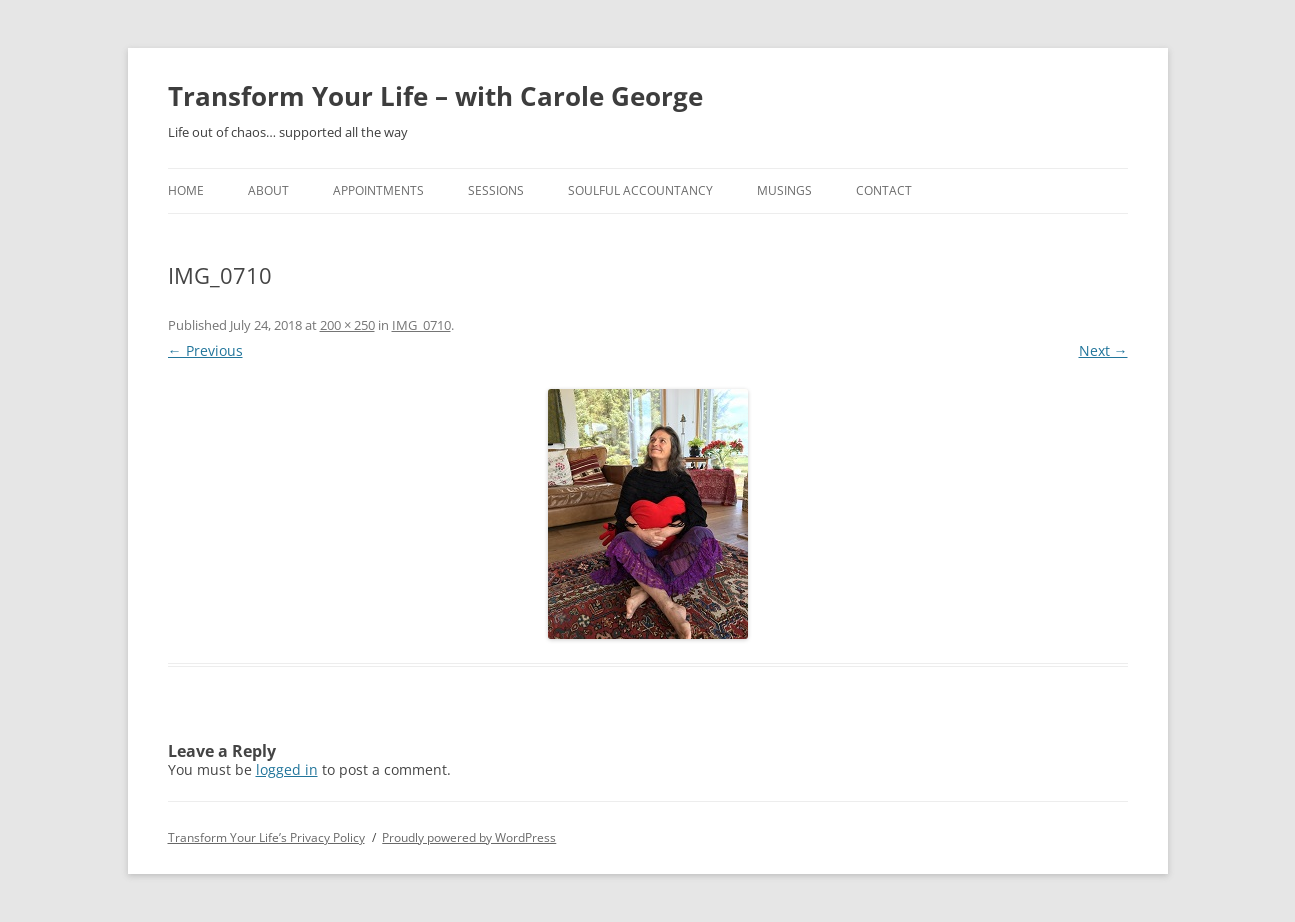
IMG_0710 (421, 325)
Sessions (496, 190)
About (268, 190)
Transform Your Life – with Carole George (435, 96)
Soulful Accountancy (640, 190)
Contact (884, 190)
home (186, 190)
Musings (784, 190)
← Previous (205, 350)
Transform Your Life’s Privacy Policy (266, 837)
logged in (287, 769)
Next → (1103, 350)
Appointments (378, 190)
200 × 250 (347, 325)
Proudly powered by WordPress (469, 837)
